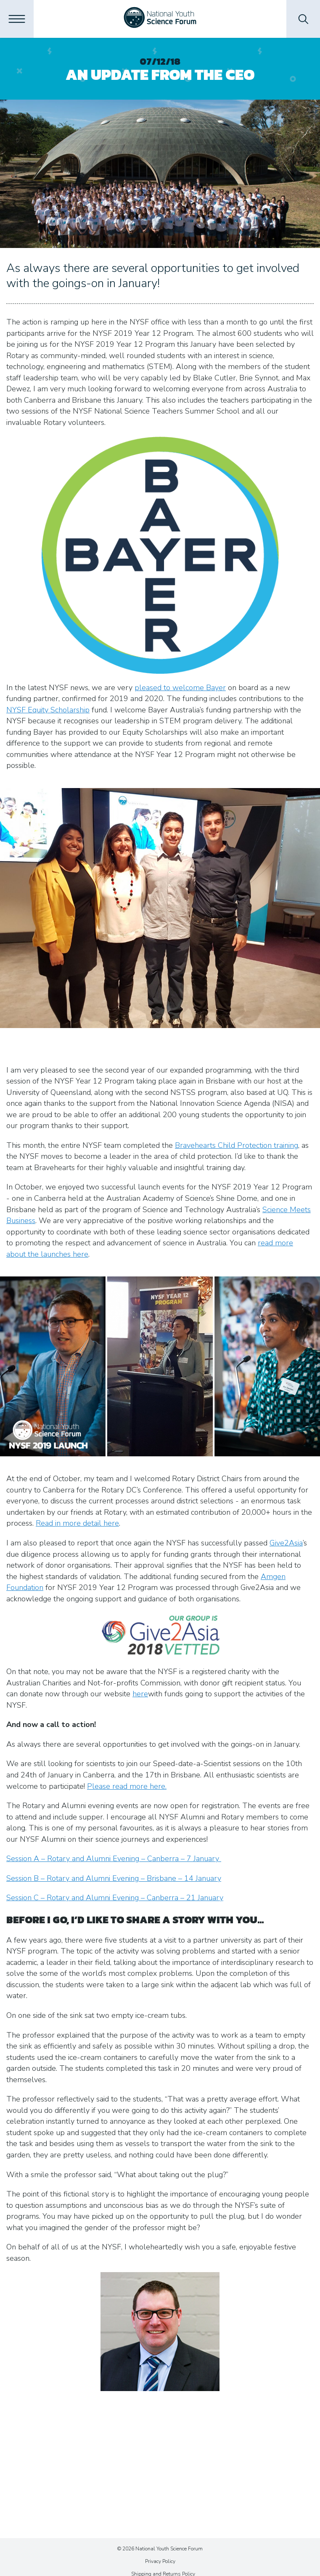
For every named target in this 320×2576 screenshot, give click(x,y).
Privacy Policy (160, 2561)
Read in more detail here (77, 1523)
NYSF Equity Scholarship (48, 710)
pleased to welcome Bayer (180, 688)
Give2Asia (286, 1543)
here (140, 1694)
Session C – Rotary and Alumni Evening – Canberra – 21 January (114, 1898)
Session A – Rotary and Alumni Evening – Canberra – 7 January (113, 1859)
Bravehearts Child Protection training (236, 1145)
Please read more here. (127, 1786)
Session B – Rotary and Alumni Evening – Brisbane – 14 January (113, 1878)
